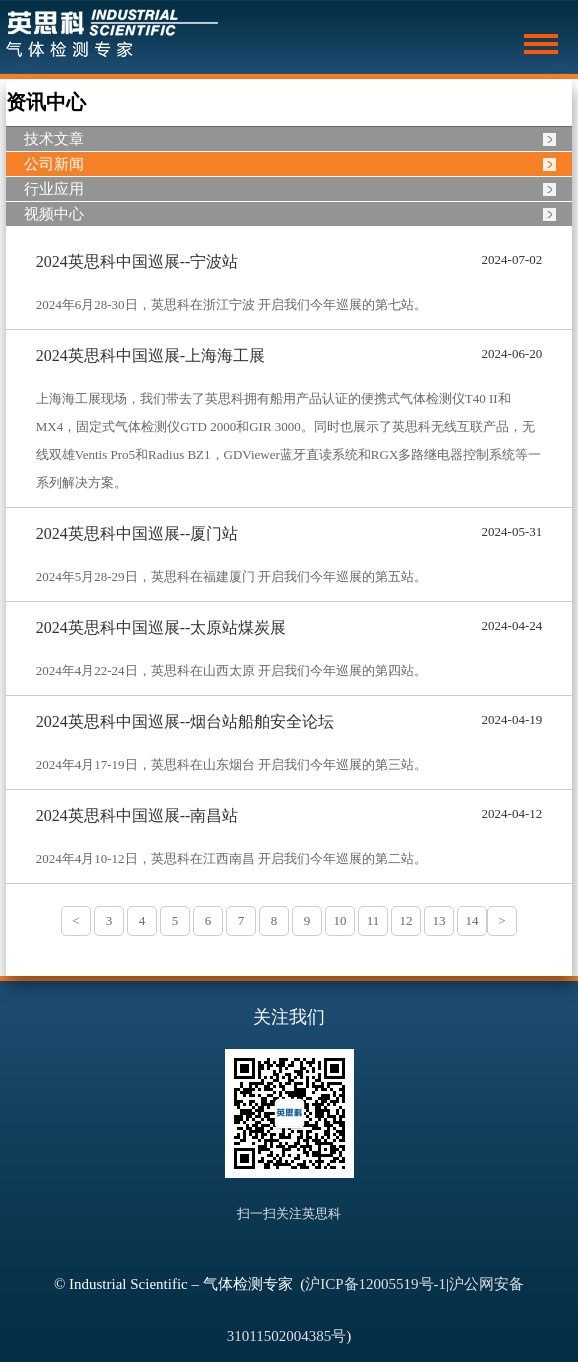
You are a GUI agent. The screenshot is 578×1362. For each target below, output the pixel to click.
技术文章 (54, 139)
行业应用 (54, 189)
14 (472, 920)
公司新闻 (54, 164)
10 (340, 920)
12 (406, 920)
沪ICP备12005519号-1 (375, 1284)
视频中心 (54, 214)
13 (439, 920)
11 (373, 920)
